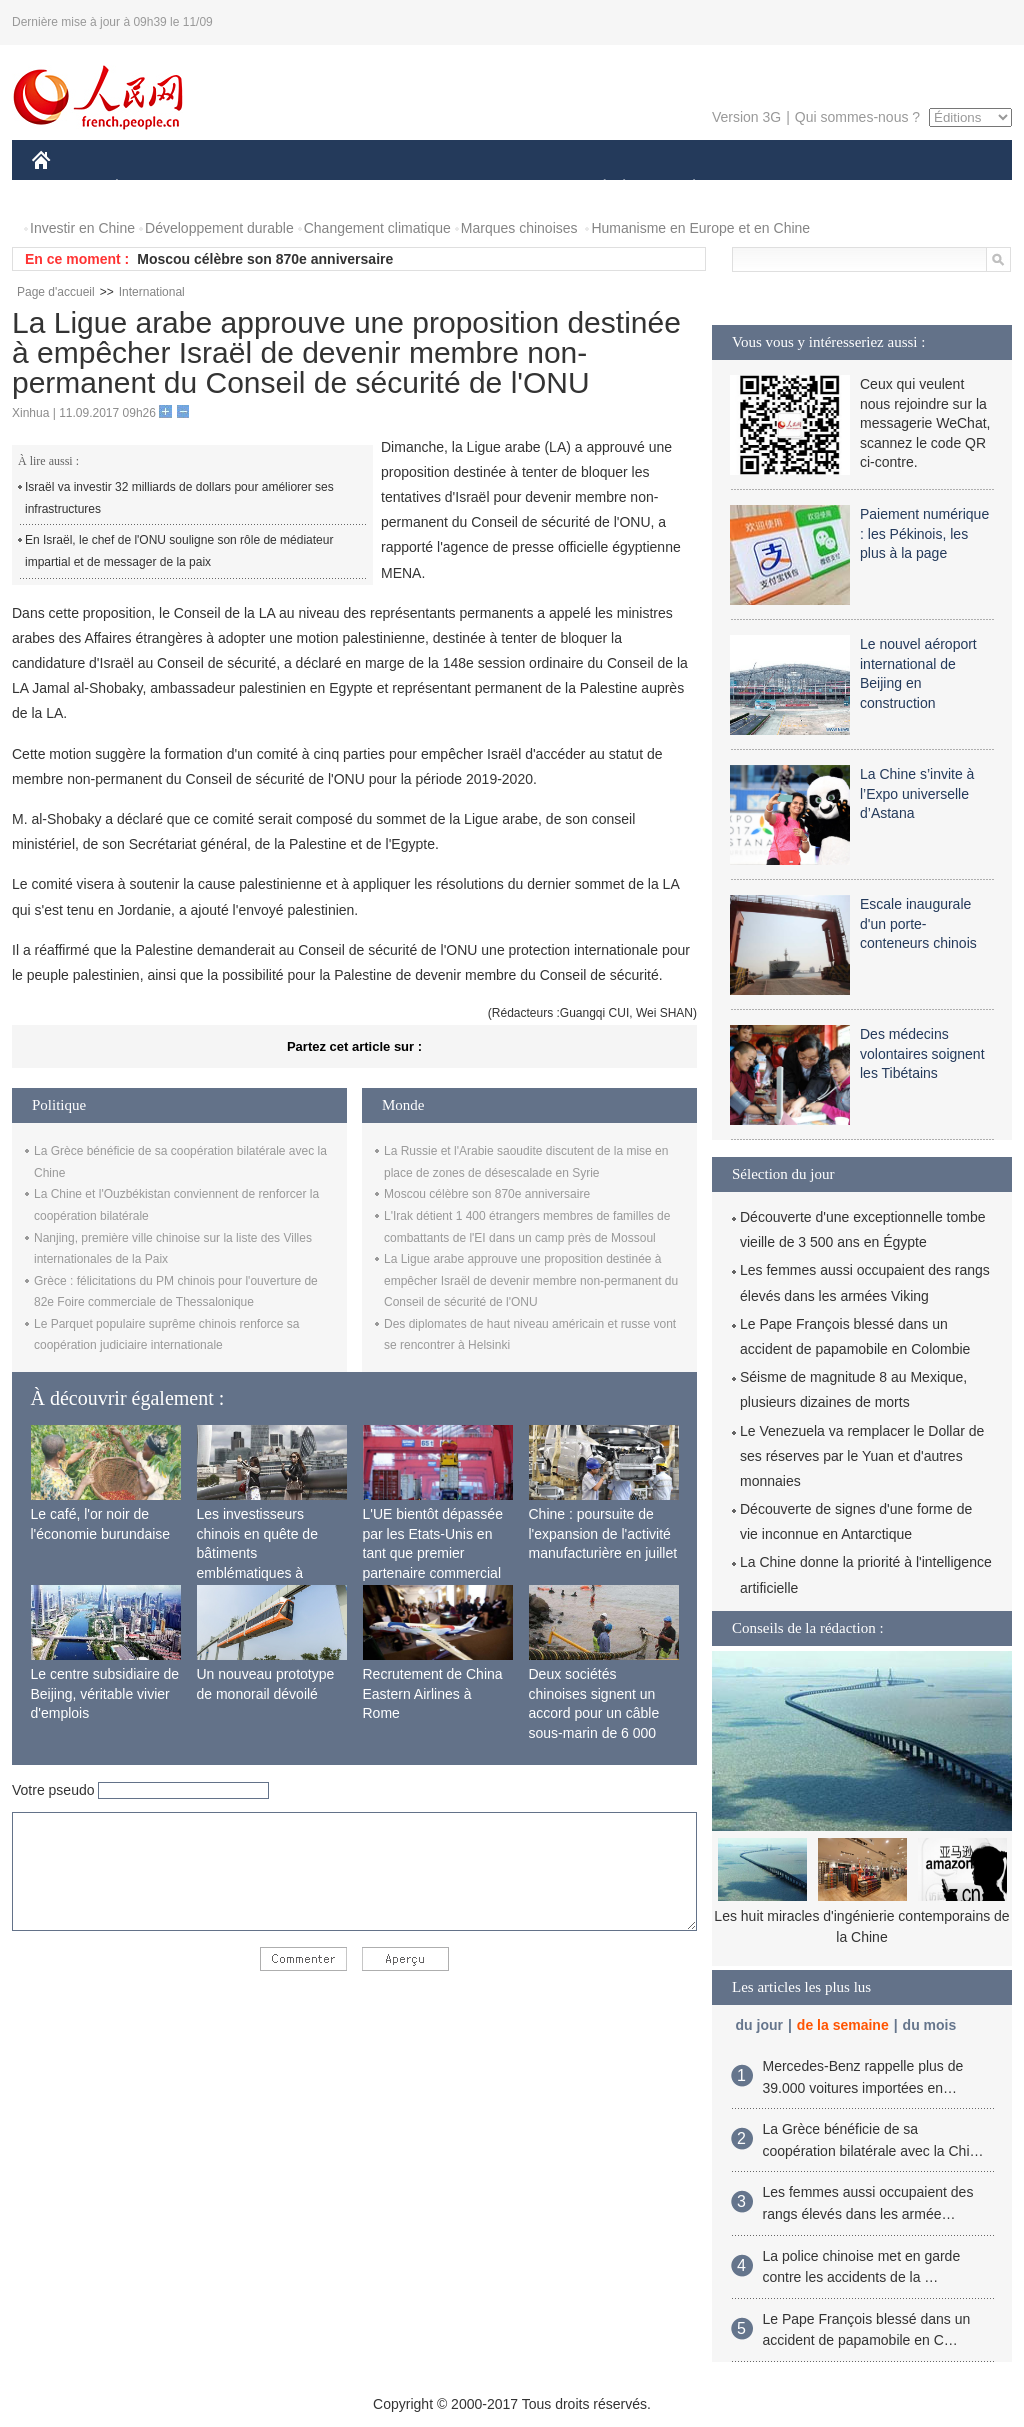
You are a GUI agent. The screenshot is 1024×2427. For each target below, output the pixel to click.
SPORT (763, 188)
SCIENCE (416, 188)
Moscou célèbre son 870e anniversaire (265, 259)
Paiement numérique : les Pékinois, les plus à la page (924, 533)
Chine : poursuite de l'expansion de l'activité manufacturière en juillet (603, 1533)
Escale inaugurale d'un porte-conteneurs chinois (918, 923)
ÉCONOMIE (153, 188)
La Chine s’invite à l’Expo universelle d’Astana (917, 793)
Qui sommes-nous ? (857, 117)
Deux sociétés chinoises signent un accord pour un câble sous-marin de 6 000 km (594, 1713)
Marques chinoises (519, 228)
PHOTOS (941, 188)
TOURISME (849, 188)
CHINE (66, 188)
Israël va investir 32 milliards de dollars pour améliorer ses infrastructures (179, 498)
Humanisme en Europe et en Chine (700, 228)
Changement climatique (377, 228)
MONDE (244, 188)
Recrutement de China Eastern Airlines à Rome (433, 1693)
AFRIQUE (328, 188)
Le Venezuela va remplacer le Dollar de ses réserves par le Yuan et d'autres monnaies (862, 1456)
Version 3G (746, 117)
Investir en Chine (82, 228)
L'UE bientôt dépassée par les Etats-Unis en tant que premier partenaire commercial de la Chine (433, 1553)
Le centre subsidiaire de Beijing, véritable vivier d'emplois (105, 1693)
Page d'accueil (56, 292)
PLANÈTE (683, 188)
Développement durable (219, 228)
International (152, 292)
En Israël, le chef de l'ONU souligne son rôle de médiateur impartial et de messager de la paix (179, 551)
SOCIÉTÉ (595, 188)
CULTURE (506, 188)
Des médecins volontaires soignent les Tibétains (922, 1053)
